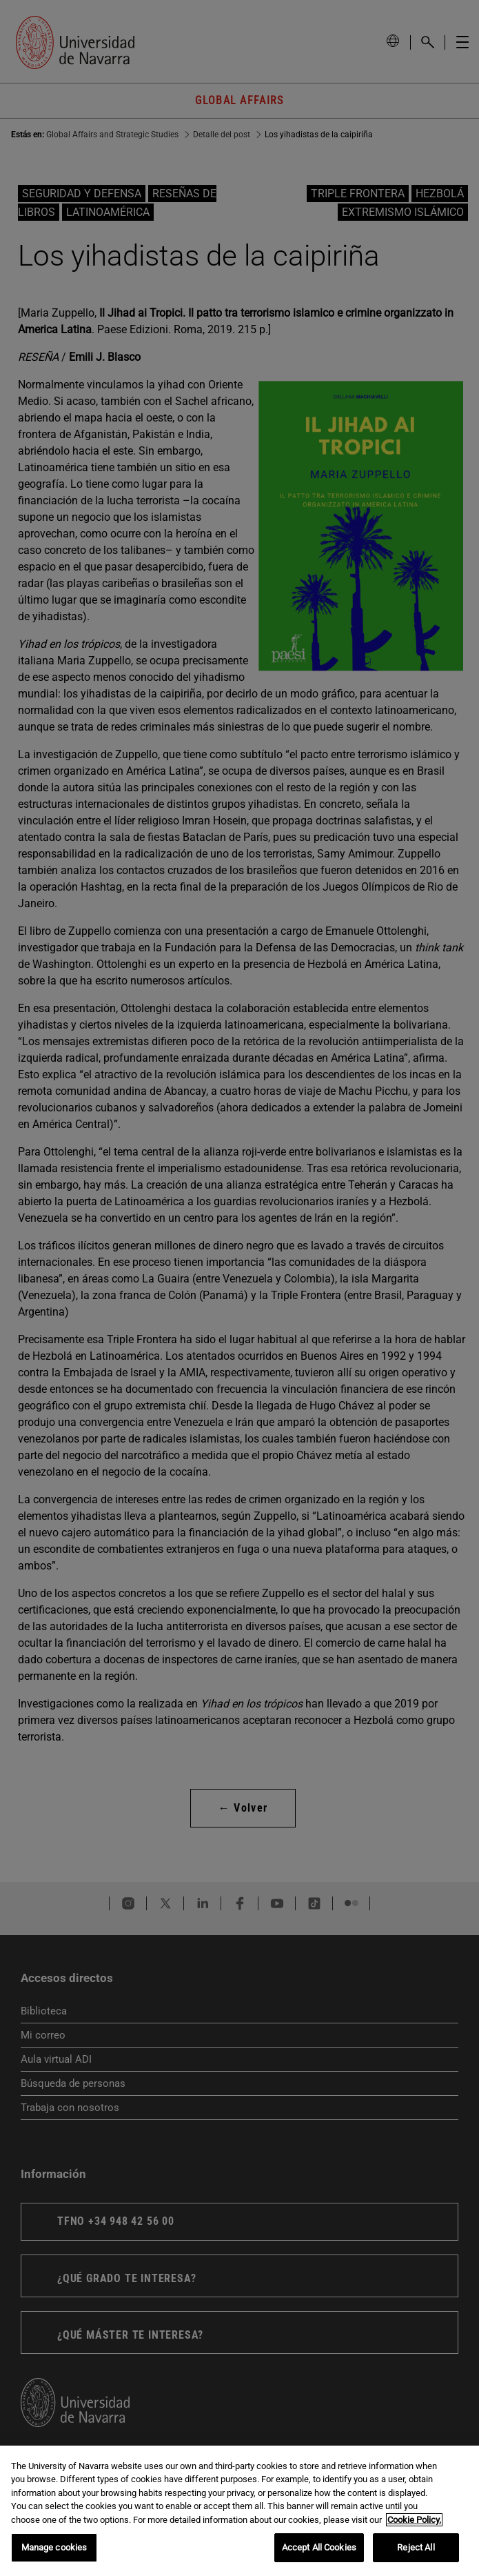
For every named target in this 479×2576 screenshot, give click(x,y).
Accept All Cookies (319, 2547)
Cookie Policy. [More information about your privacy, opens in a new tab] (414, 2520)
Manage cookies (54, 2547)
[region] (239, 2511)
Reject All (415, 2547)
